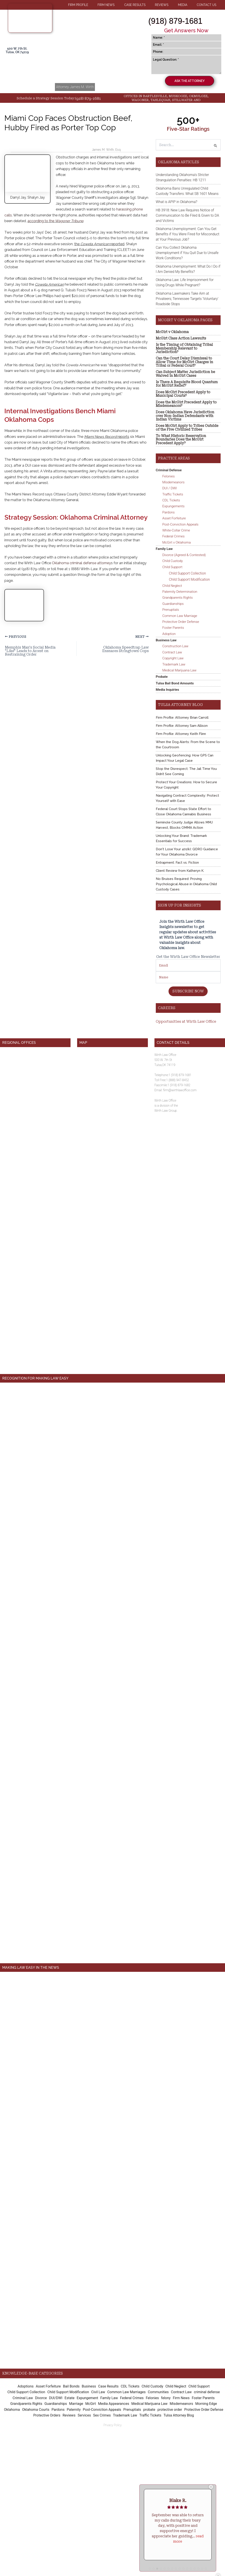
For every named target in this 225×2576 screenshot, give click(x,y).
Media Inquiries (168, 691)
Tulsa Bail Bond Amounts (175, 684)
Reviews (161, 5)
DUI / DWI (170, 487)
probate (149, 2411)
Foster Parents (173, 628)
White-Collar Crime (176, 530)
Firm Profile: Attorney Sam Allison (182, 727)
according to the (55, 221)
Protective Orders (46, 2416)
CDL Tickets (171, 499)
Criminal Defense (169, 468)
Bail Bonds (71, 2387)
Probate (162, 678)
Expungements (173, 505)
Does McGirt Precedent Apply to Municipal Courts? (184, 393)
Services (84, 2416)
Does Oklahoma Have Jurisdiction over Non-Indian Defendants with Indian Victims (186, 414)
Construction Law (175, 647)
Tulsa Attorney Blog (180, 706)
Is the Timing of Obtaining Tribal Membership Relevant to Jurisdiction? (185, 348)
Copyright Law (173, 659)
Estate (69, 2399)
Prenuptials (171, 610)
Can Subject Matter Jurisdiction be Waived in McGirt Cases (187, 373)
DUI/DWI (55, 2399)
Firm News (106, 5)
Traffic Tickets (173, 493)
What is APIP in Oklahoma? (176, 202)
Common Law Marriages (126, 2393)
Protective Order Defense (181, 622)
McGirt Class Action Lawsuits (182, 338)
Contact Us (206, 5)
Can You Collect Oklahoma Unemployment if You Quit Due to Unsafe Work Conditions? (187, 252)
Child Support (172, 567)
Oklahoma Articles (178, 162)
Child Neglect (172, 585)
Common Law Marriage (180, 616)
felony (166, 2399)
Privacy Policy (112, 2426)
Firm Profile (78, 5)
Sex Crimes (102, 2416)
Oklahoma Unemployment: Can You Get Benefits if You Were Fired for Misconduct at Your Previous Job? (187, 234)
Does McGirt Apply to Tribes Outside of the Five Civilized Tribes (187, 426)
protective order (170, 2411)
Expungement (87, 2399)
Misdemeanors (173, 481)
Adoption (169, 635)
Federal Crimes (173, 536)
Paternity (74, 2411)
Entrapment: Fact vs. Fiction (177, 864)
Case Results (134, 5)
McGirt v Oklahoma (173, 332)
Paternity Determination (180, 591)
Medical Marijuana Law (180, 672)
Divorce (41, 2399)
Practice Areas (174, 456)
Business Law (167, 641)
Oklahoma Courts (35, 2411)
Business (89, 2387)
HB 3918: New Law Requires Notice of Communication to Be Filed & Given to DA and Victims (187, 215)
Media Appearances (113, 2405)
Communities (158, 2393)
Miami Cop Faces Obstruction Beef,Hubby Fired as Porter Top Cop (68, 122)
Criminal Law (23, 2399)
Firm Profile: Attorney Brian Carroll (182, 719)
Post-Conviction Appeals (181, 524)
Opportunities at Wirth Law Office (186, 1023)
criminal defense (207, 2393)
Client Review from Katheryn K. (180, 872)
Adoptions (26, 2387)
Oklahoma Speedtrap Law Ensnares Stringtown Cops (125, 649)
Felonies (168, 474)
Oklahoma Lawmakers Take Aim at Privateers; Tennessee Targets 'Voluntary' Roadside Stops (187, 298)
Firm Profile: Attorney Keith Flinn (181, 735)
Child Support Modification (189, 579)
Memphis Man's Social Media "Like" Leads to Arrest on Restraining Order (30, 651)
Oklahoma (12, 2411)
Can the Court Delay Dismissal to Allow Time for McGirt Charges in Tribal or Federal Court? (185, 361)
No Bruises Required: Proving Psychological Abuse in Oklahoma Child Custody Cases (186, 885)
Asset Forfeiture (174, 517)
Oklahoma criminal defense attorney (81, 563)
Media (182, 5)
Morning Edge (206, 2405)
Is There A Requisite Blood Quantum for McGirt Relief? (188, 383)
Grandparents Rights (178, 598)
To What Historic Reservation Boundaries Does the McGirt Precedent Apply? (182, 437)
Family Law (164, 548)
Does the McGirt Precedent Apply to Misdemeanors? (188, 403)
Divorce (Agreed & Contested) (185, 555)
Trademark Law (174, 665)
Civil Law (98, 2393)
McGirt (90, 2405)
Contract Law (172, 653)
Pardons (168, 511)
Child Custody (173, 561)
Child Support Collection (187, 573)
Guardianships (173, 604)
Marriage (76, 2405)
